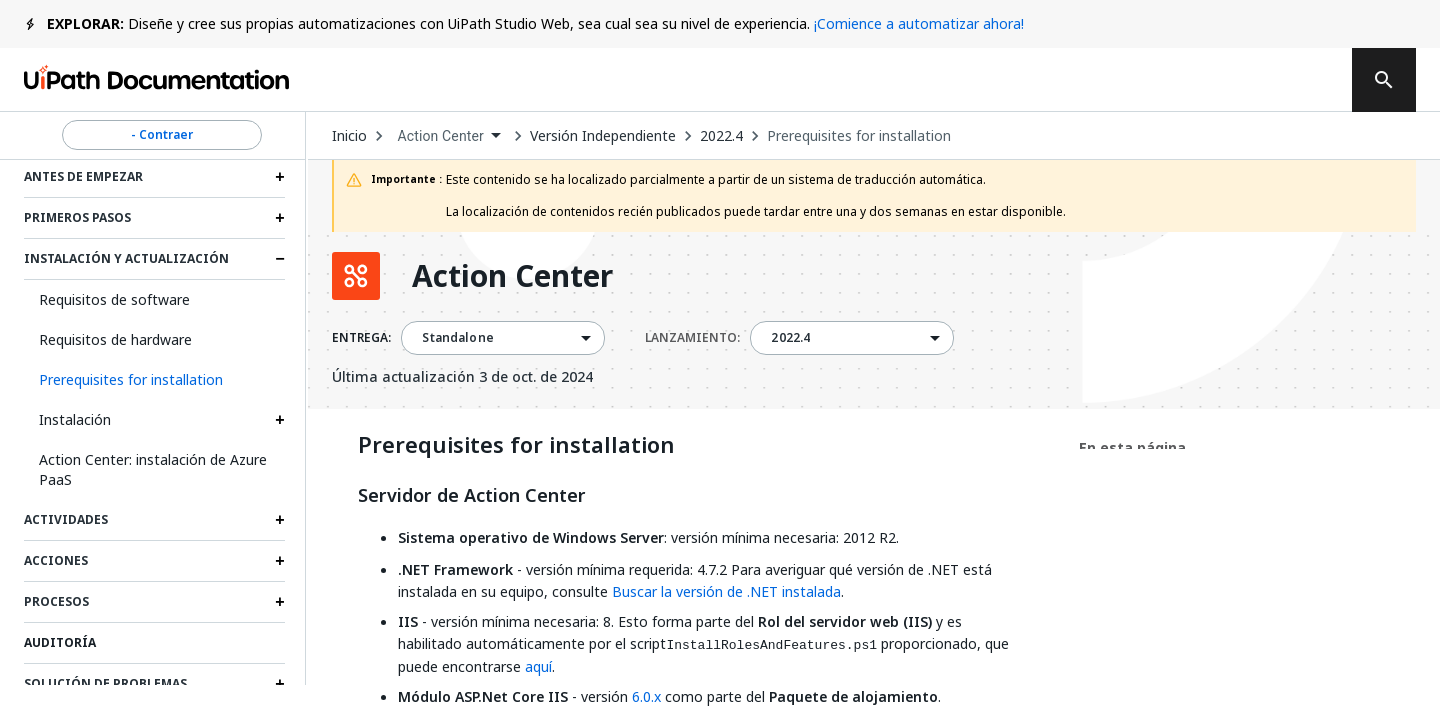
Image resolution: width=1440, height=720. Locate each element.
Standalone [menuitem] (458, 338)
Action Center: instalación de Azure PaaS (153, 469)
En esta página (1132, 447)
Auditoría (60, 643)
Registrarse (1265, 80)
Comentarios (816, 80)
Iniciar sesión (1122, 80)
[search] (1384, 80)
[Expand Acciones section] (280, 561)
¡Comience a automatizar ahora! (919, 23)
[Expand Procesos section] (280, 602)
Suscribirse (971, 80)
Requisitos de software (114, 299)
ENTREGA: (361, 338)
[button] (154, 380)
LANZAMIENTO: (692, 338)
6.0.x (646, 696)
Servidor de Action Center (472, 496)
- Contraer (162, 135)
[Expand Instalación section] (280, 420)
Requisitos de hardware (115, 339)
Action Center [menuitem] (440, 136)
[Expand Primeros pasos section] (280, 218)
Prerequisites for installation (859, 136)
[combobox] (448, 136)
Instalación (75, 419)
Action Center (512, 276)
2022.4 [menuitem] (790, 338)
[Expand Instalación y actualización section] (280, 259)
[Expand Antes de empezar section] (280, 177)
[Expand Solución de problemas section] (280, 684)
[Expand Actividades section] (280, 520)
